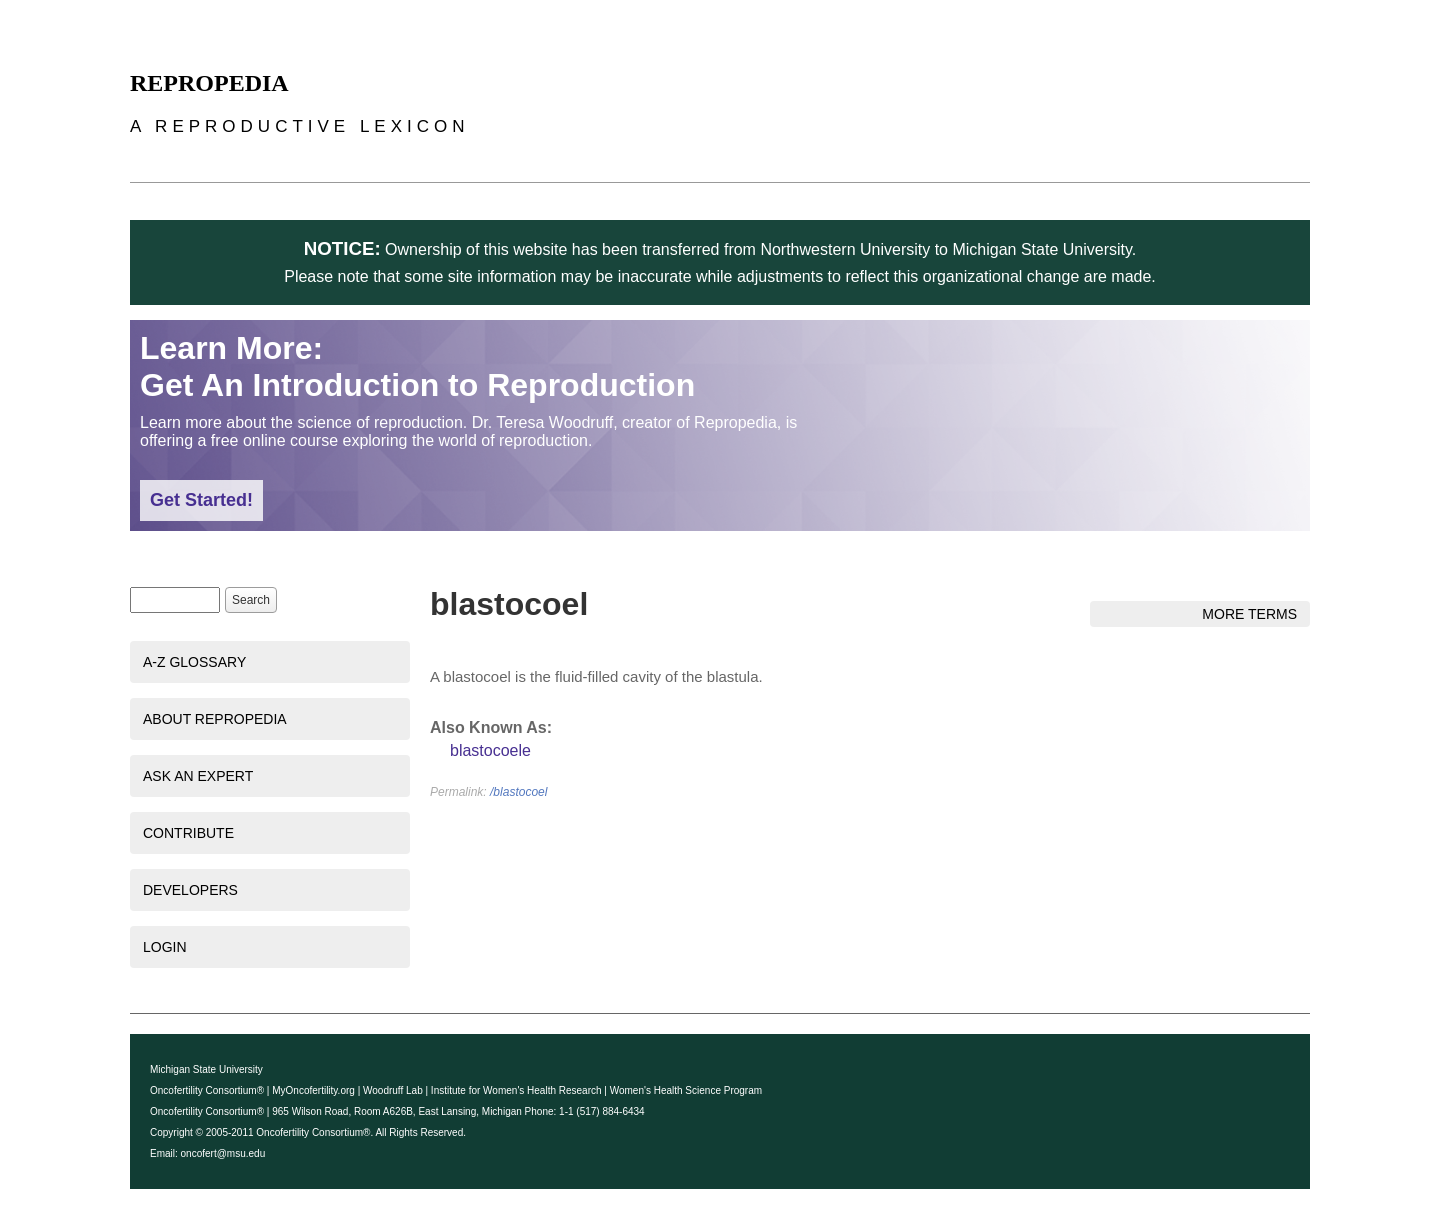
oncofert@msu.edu (223, 1153)
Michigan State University (206, 1069)
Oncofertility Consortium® (207, 1090)
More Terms (1249, 614)
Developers (190, 890)
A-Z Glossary (194, 662)
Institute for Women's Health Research (516, 1090)
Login (165, 947)
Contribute (188, 833)
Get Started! (201, 500)
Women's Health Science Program (686, 1090)
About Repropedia (215, 719)
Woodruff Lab (393, 1090)
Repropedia (209, 83)
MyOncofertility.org (313, 1090)
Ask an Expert (198, 776)
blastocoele (490, 750)
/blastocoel (518, 792)
